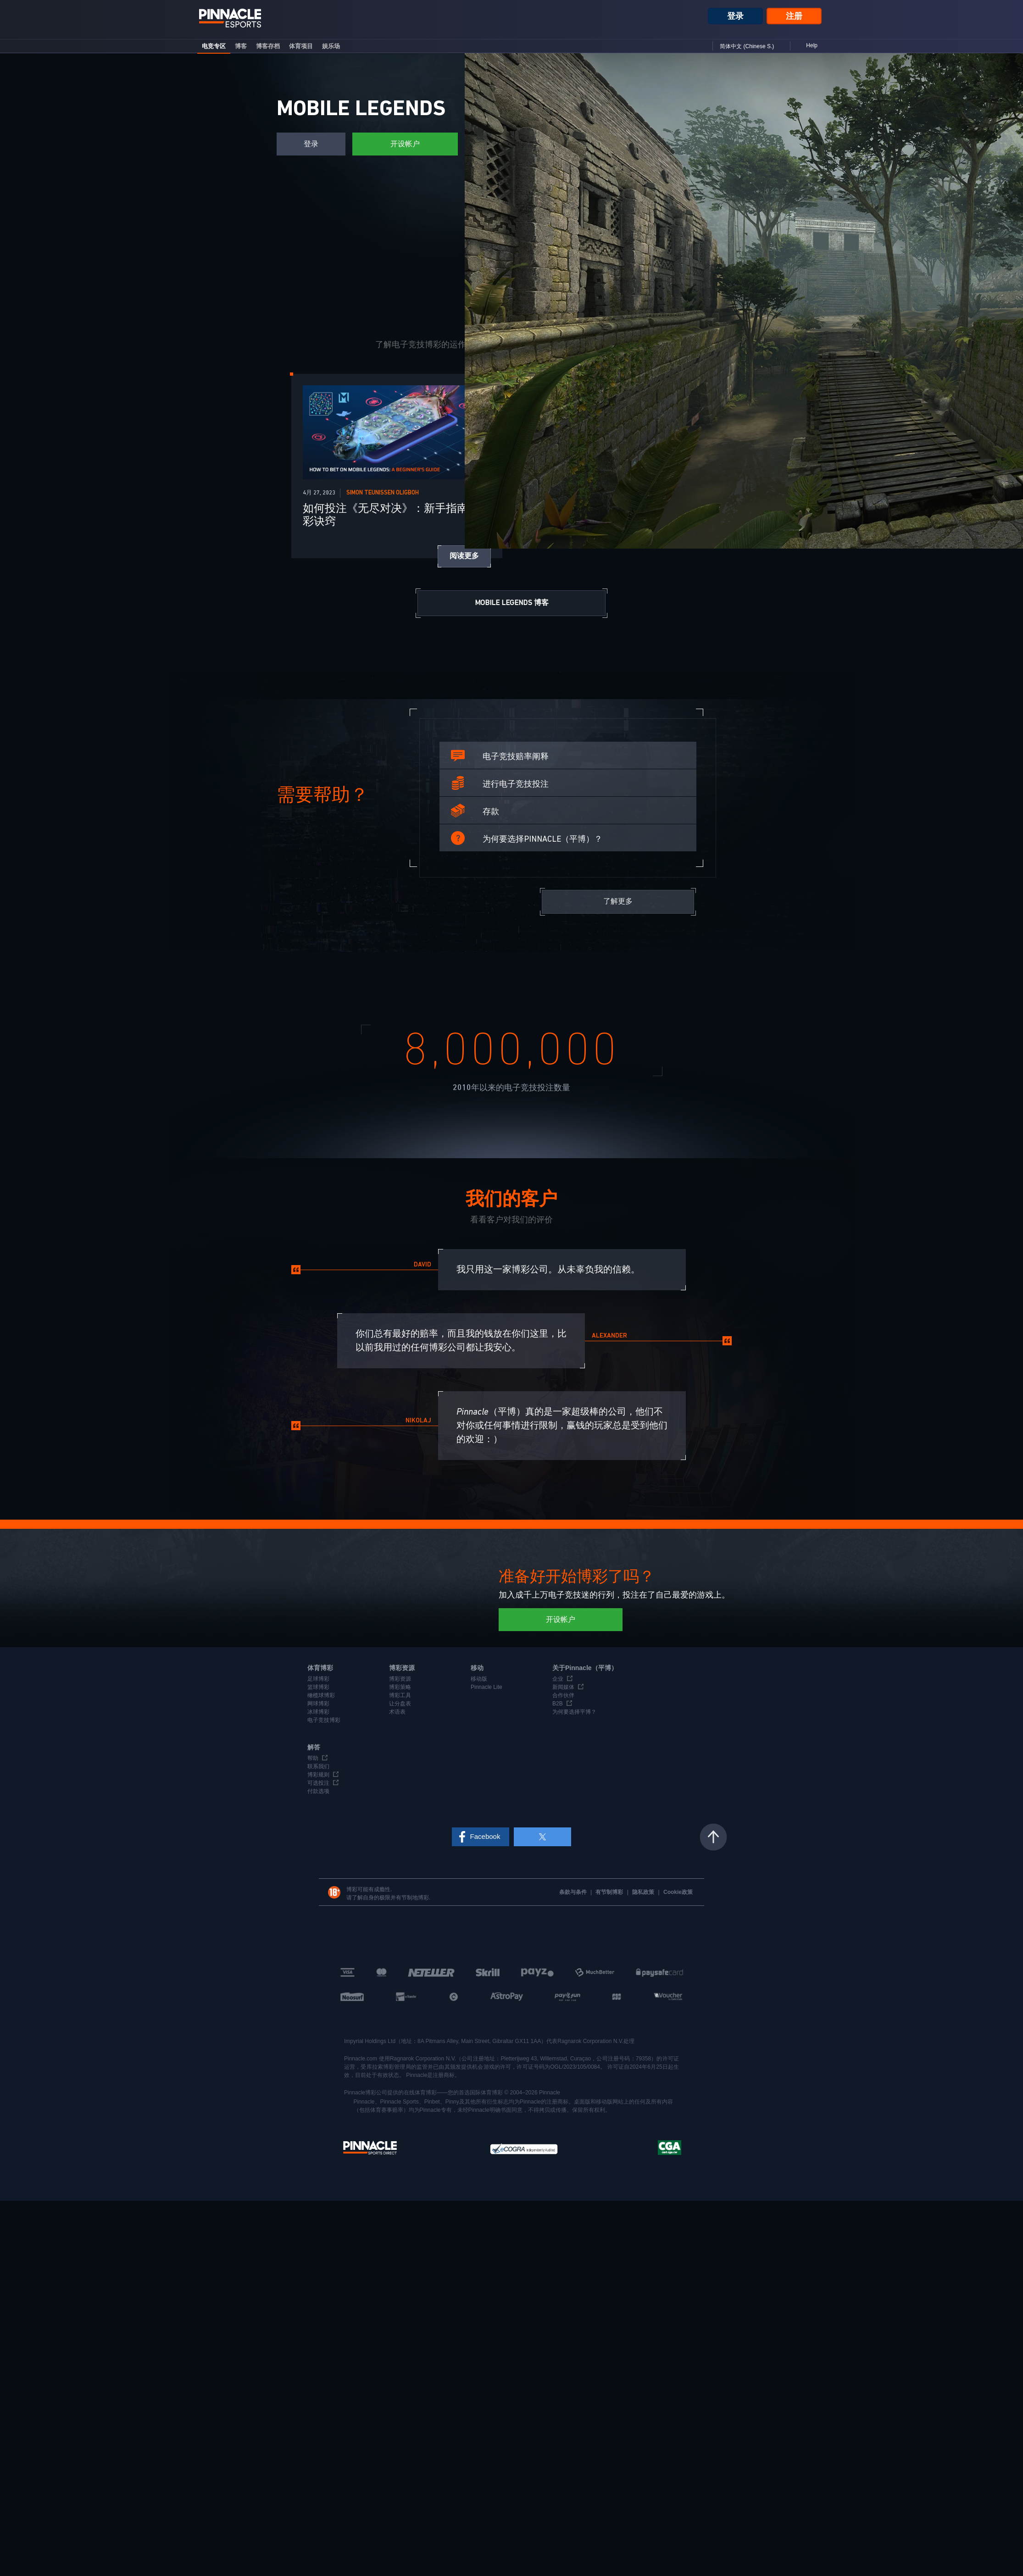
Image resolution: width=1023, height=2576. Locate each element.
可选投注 (318, 1783)
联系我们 (318, 1766)
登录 (735, 16)
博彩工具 (400, 1695)
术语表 (397, 1712)
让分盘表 (400, 1703)
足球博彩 (318, 1679)
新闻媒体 (563, 1687)
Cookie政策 (678, 1892)
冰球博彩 (318, 1712)
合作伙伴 (563, 1695)
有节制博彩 (609, 1892)
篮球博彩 (318, 1687)
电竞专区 (214, 46)
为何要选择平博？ (574, 1712)
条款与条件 (573, 1892)
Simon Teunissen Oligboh (382, 493)
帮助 (312, 1758)
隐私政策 (644, 1892)
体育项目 (301, 46)
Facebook (485, 1836)
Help (811, 45)
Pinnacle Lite (486, 1687)
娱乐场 (331, 46)
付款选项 (318, 1791)
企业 (557, 1679)
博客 (241, 46)
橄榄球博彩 (321, 1695)
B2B (557, 1703)
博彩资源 (400, 1679)
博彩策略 (400, 1687)
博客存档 (268, 46)
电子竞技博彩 (323, 1720)
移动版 (479, 1679)
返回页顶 (713, 1837)
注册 (794, 16)
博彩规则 (318, 1774)
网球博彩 (318, 1703)
